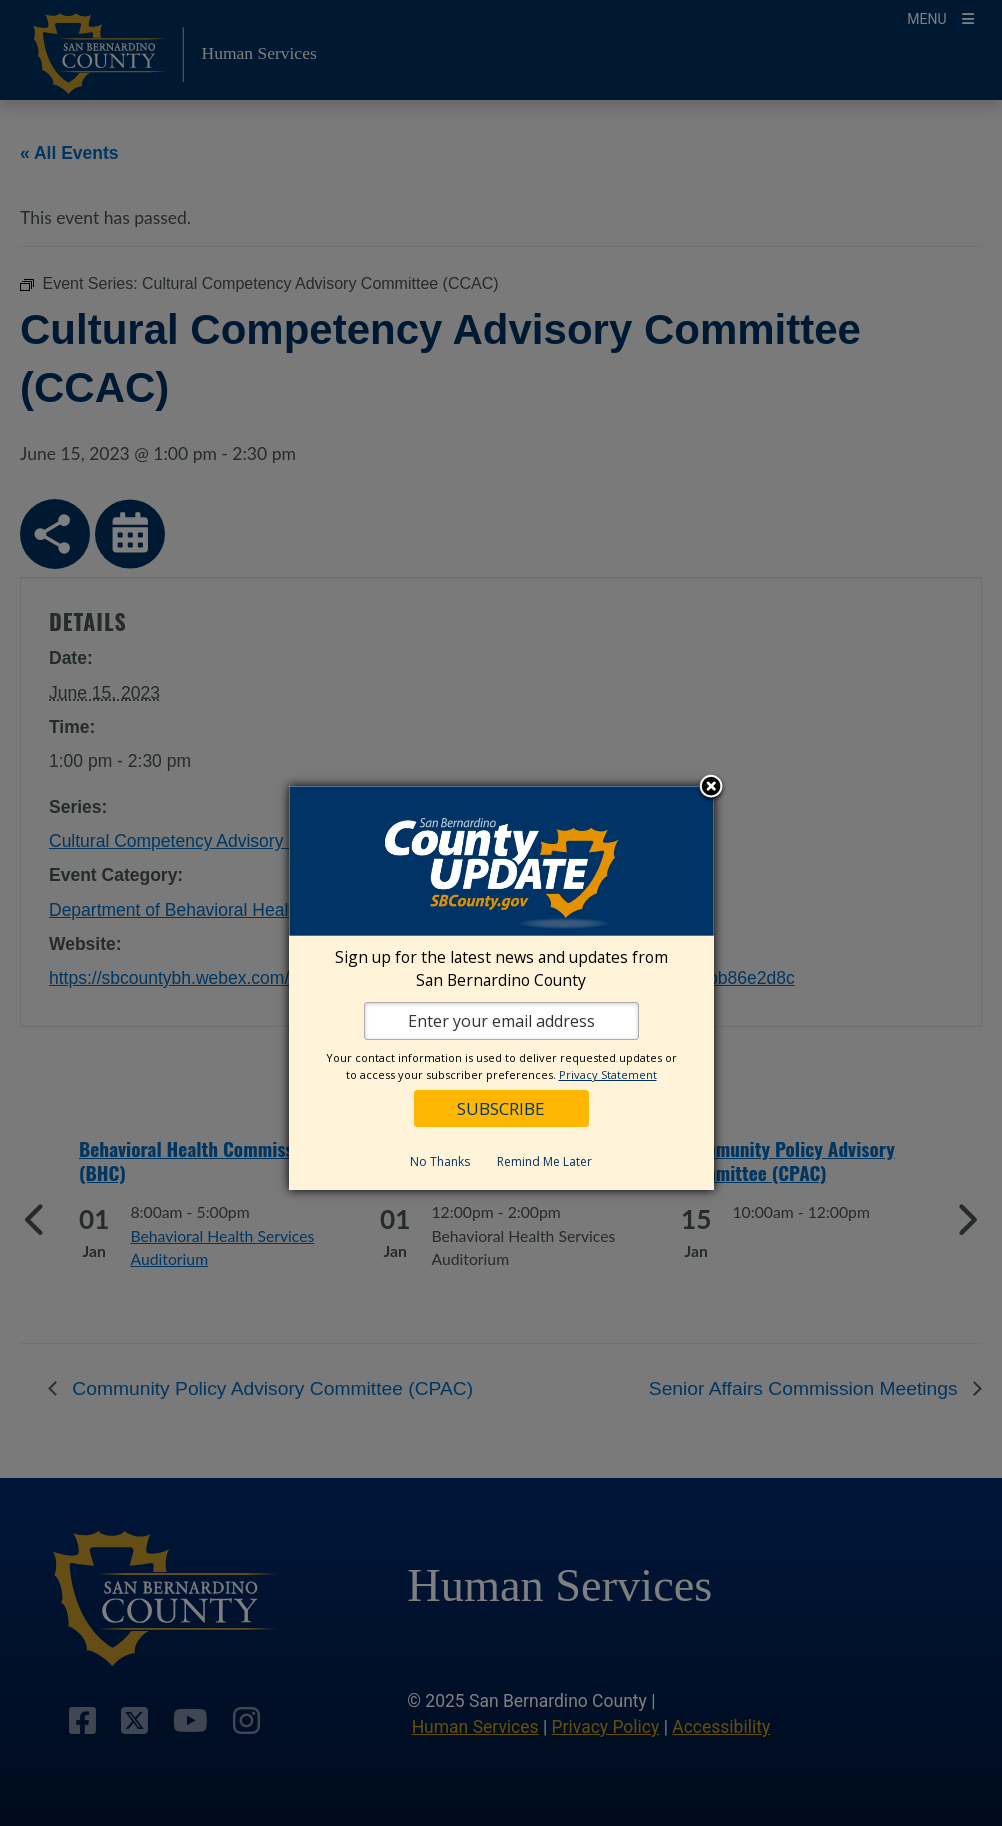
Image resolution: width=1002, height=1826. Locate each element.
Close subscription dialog (711, 788)
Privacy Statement (608, 1074)
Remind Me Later (544, 1161)
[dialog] (501, 988)
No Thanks (440, 1161)
